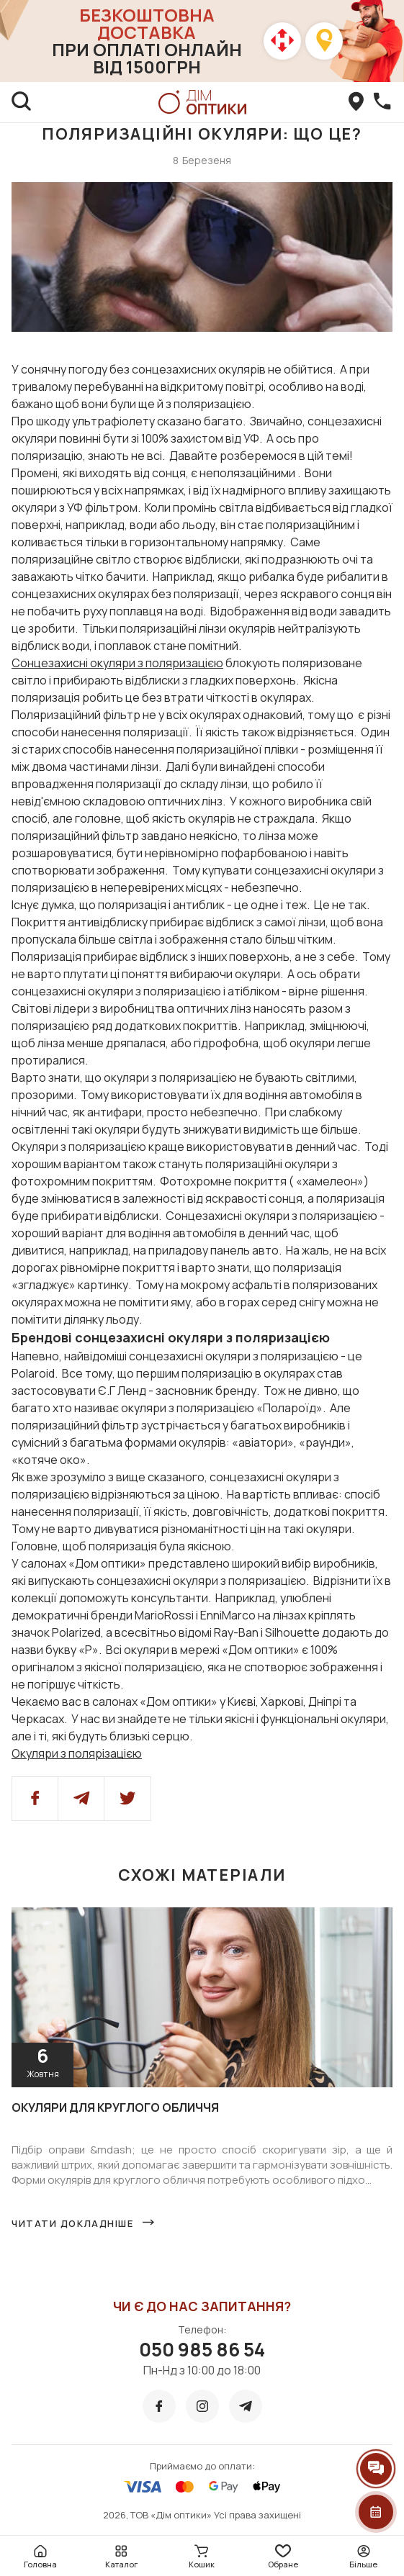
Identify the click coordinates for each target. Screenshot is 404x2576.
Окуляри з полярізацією (77, 1753)
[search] (22, 102)
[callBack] (382, 102)
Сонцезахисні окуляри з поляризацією (117, 663)
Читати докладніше (73, 2223)
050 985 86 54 (202, 2349)
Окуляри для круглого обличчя (115, 2107)
